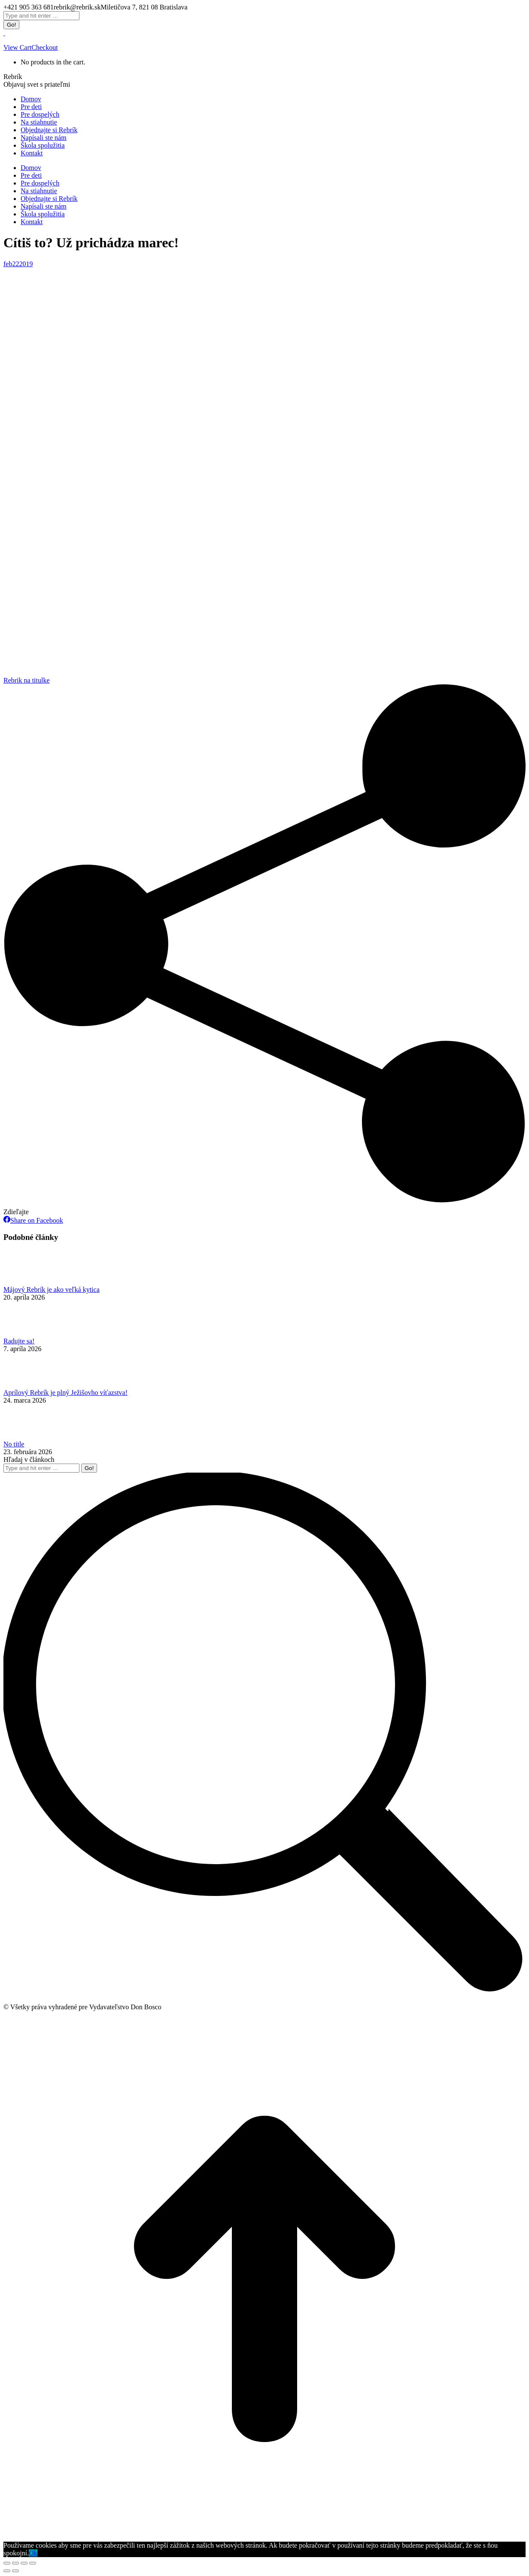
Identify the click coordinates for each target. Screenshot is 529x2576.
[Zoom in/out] (32, 2563)
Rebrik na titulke (26, 680)
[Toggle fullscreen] (24, 2563)
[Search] (41, 15)
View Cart (17, 47)
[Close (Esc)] (6, 2563)
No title (13, 1444)
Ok (33, 2553)
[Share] (15, 2563)
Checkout (44, 47)
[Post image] (27, 1281)
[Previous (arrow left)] (6, 2571)
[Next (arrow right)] (15, 2571)
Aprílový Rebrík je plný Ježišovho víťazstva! (65, 1392)
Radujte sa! (18, 1341)
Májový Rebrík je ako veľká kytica (51, 1289)
